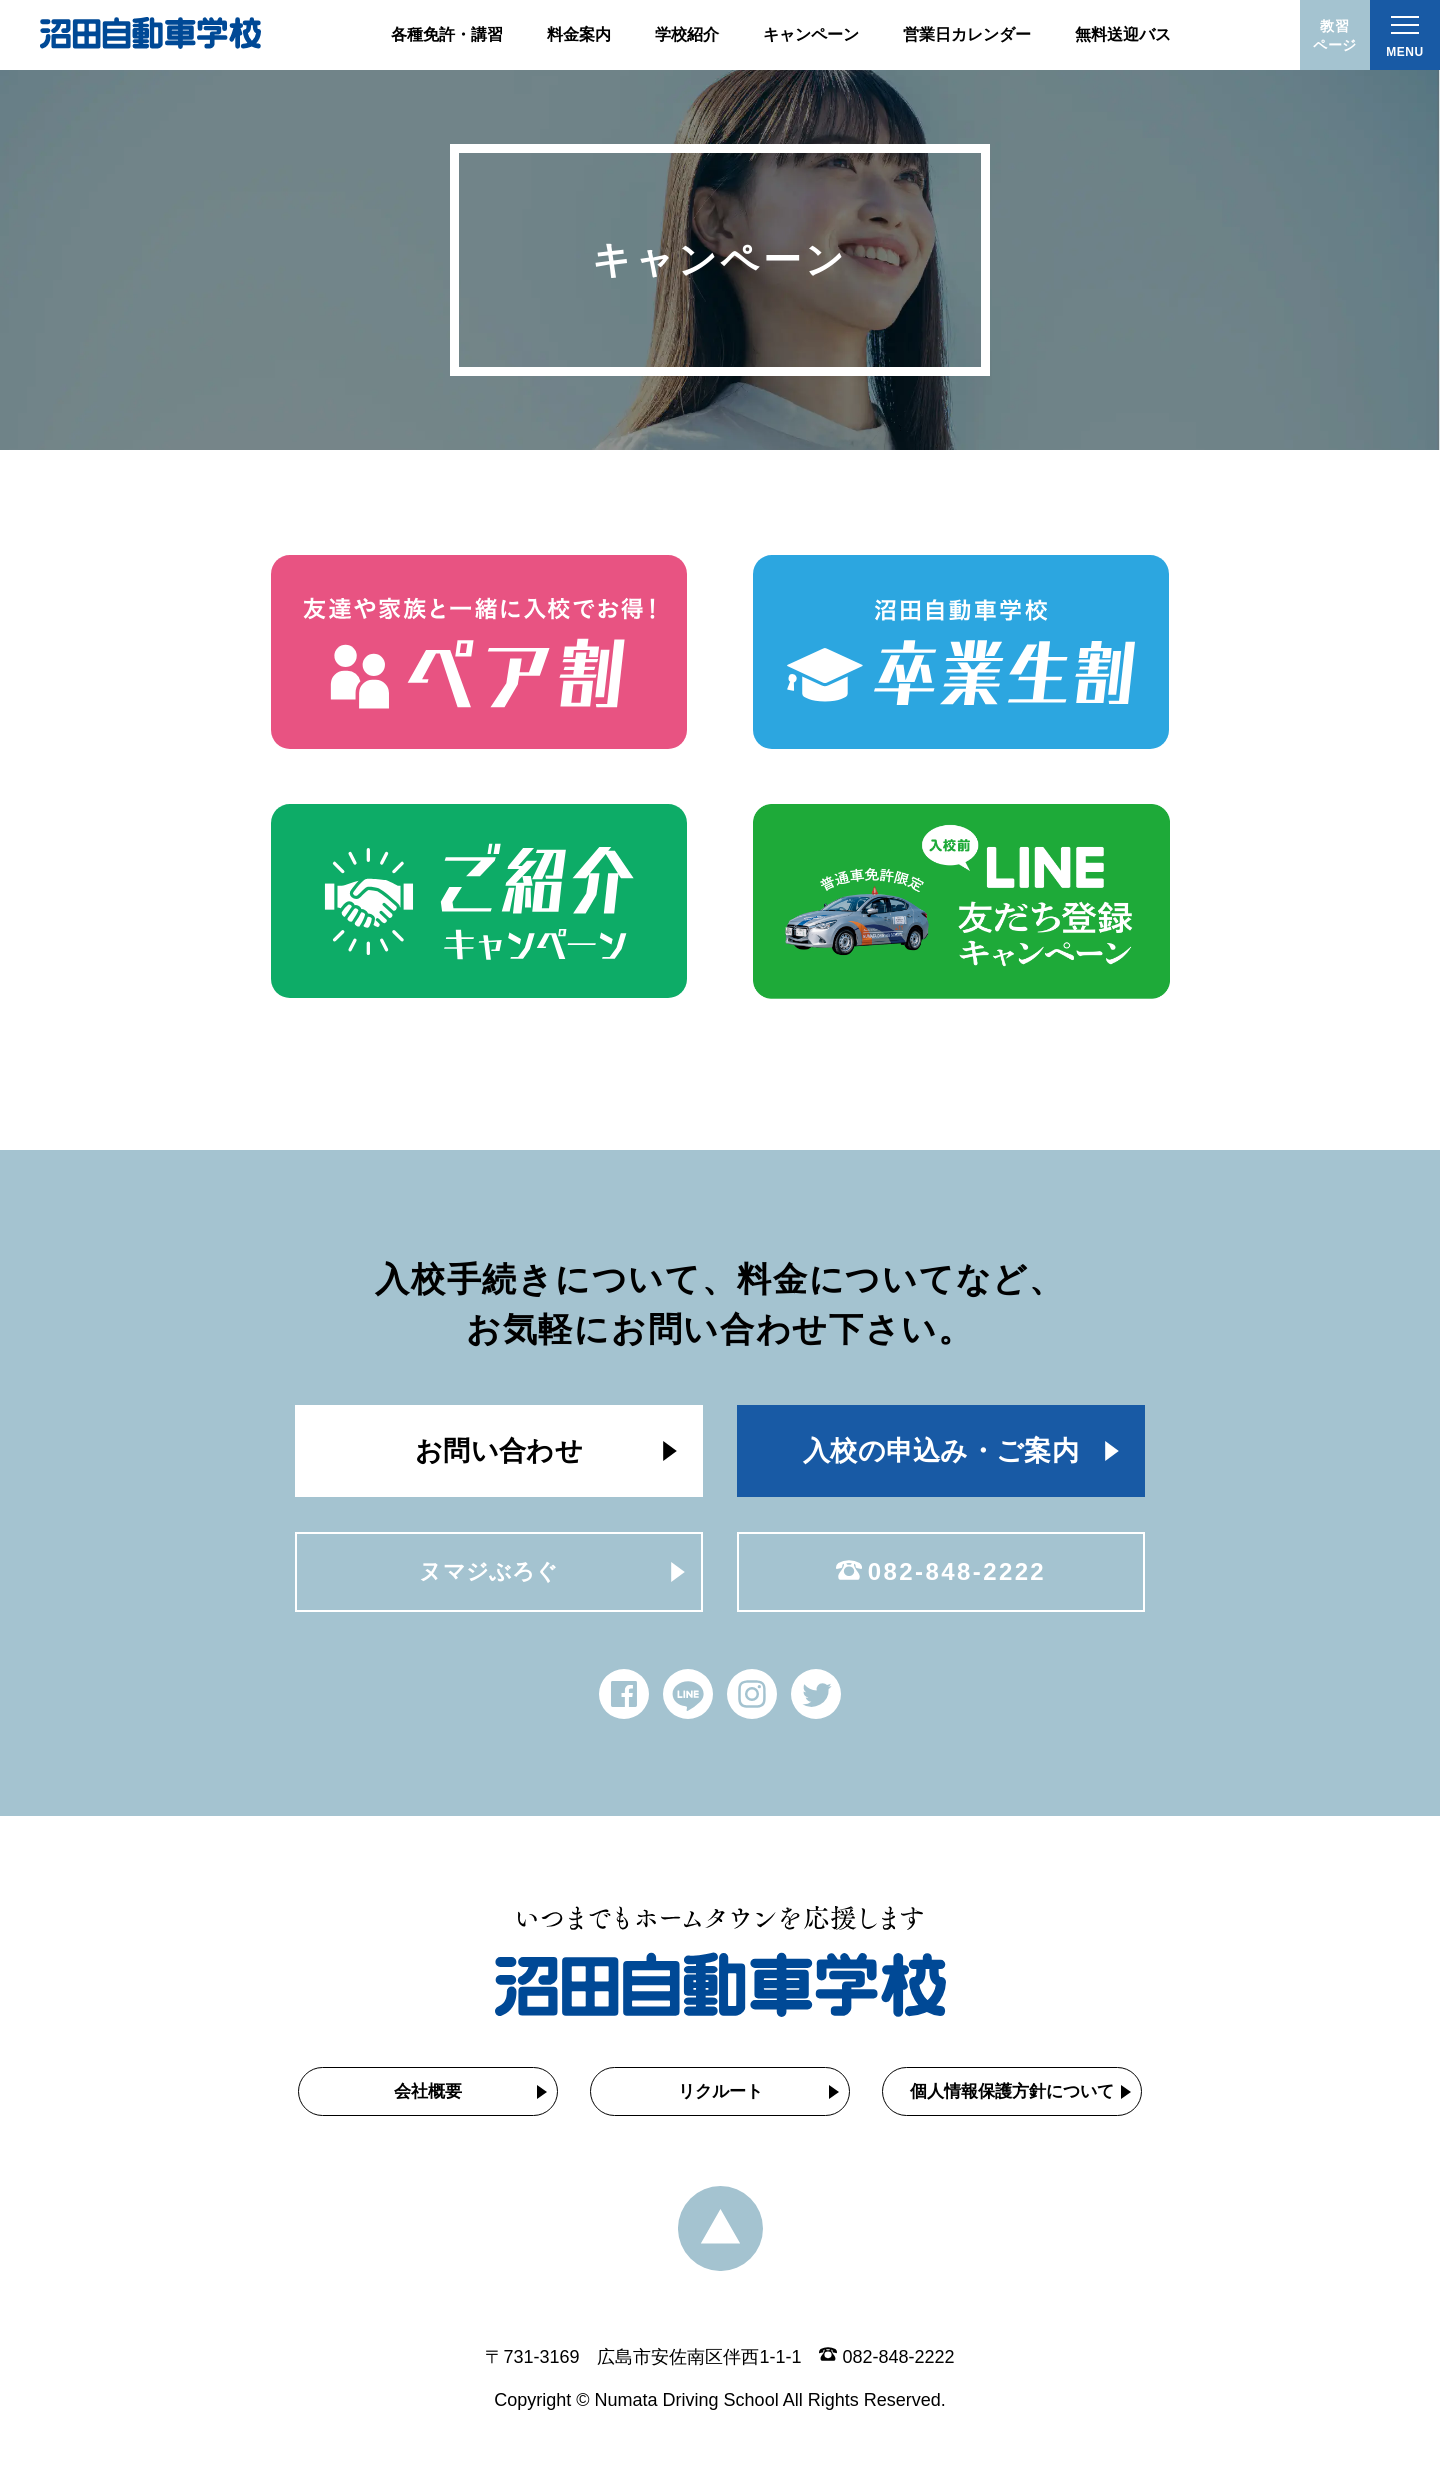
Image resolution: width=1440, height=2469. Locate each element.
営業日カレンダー (967, 34)
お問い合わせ (499, 1451)
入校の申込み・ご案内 (941, 1451)
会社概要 (428, 2091)
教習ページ (1335, 35)
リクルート (720, 2091)
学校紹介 (687, 34)
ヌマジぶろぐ (488, 1571)
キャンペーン (811, 34)
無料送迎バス (1123, 34)
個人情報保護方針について (1012, 2091)
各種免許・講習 (447, 34)
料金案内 (579, 34)
